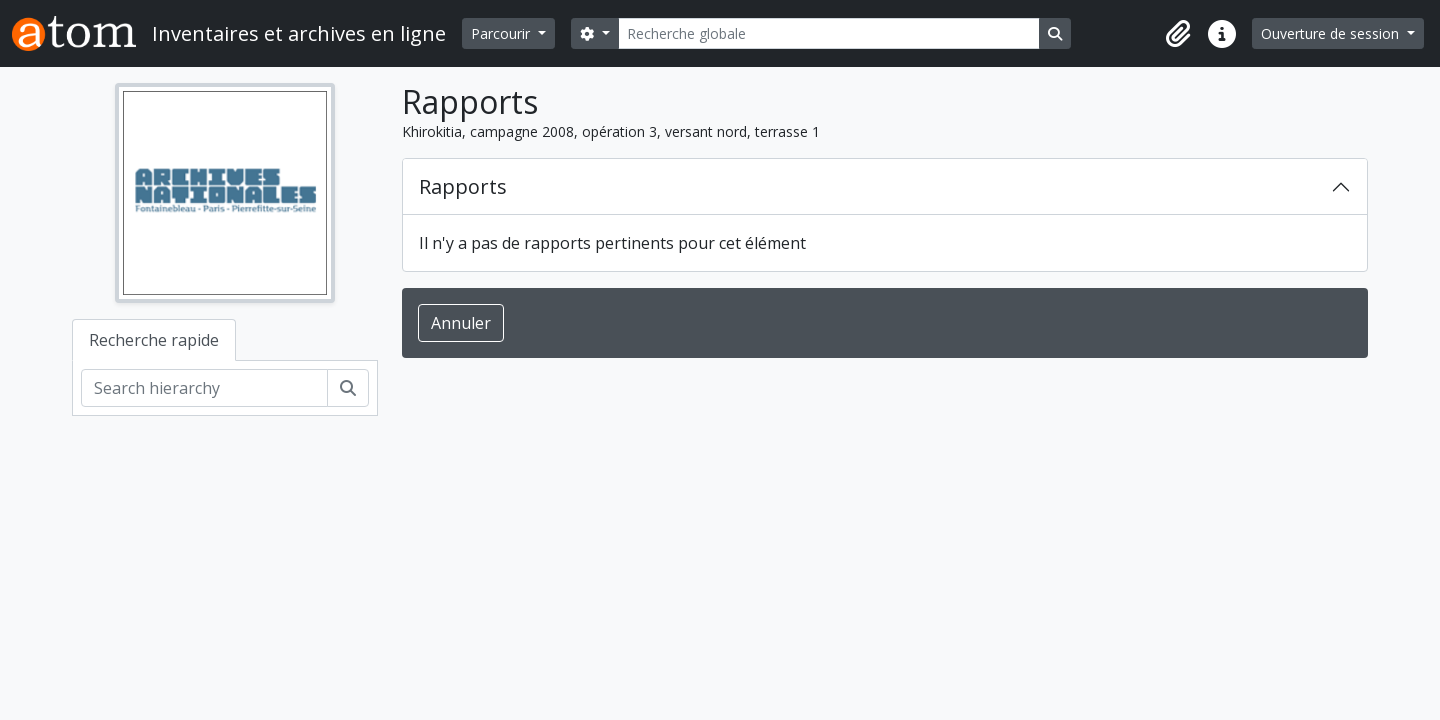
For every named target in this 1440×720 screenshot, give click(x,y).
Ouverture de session (1332, 33)
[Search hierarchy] (204, 388)
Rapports (463, 186)
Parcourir (502, 33)
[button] (1178, 34)
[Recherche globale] (829, 33)
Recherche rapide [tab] (154, 340)
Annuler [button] (461, 323)
